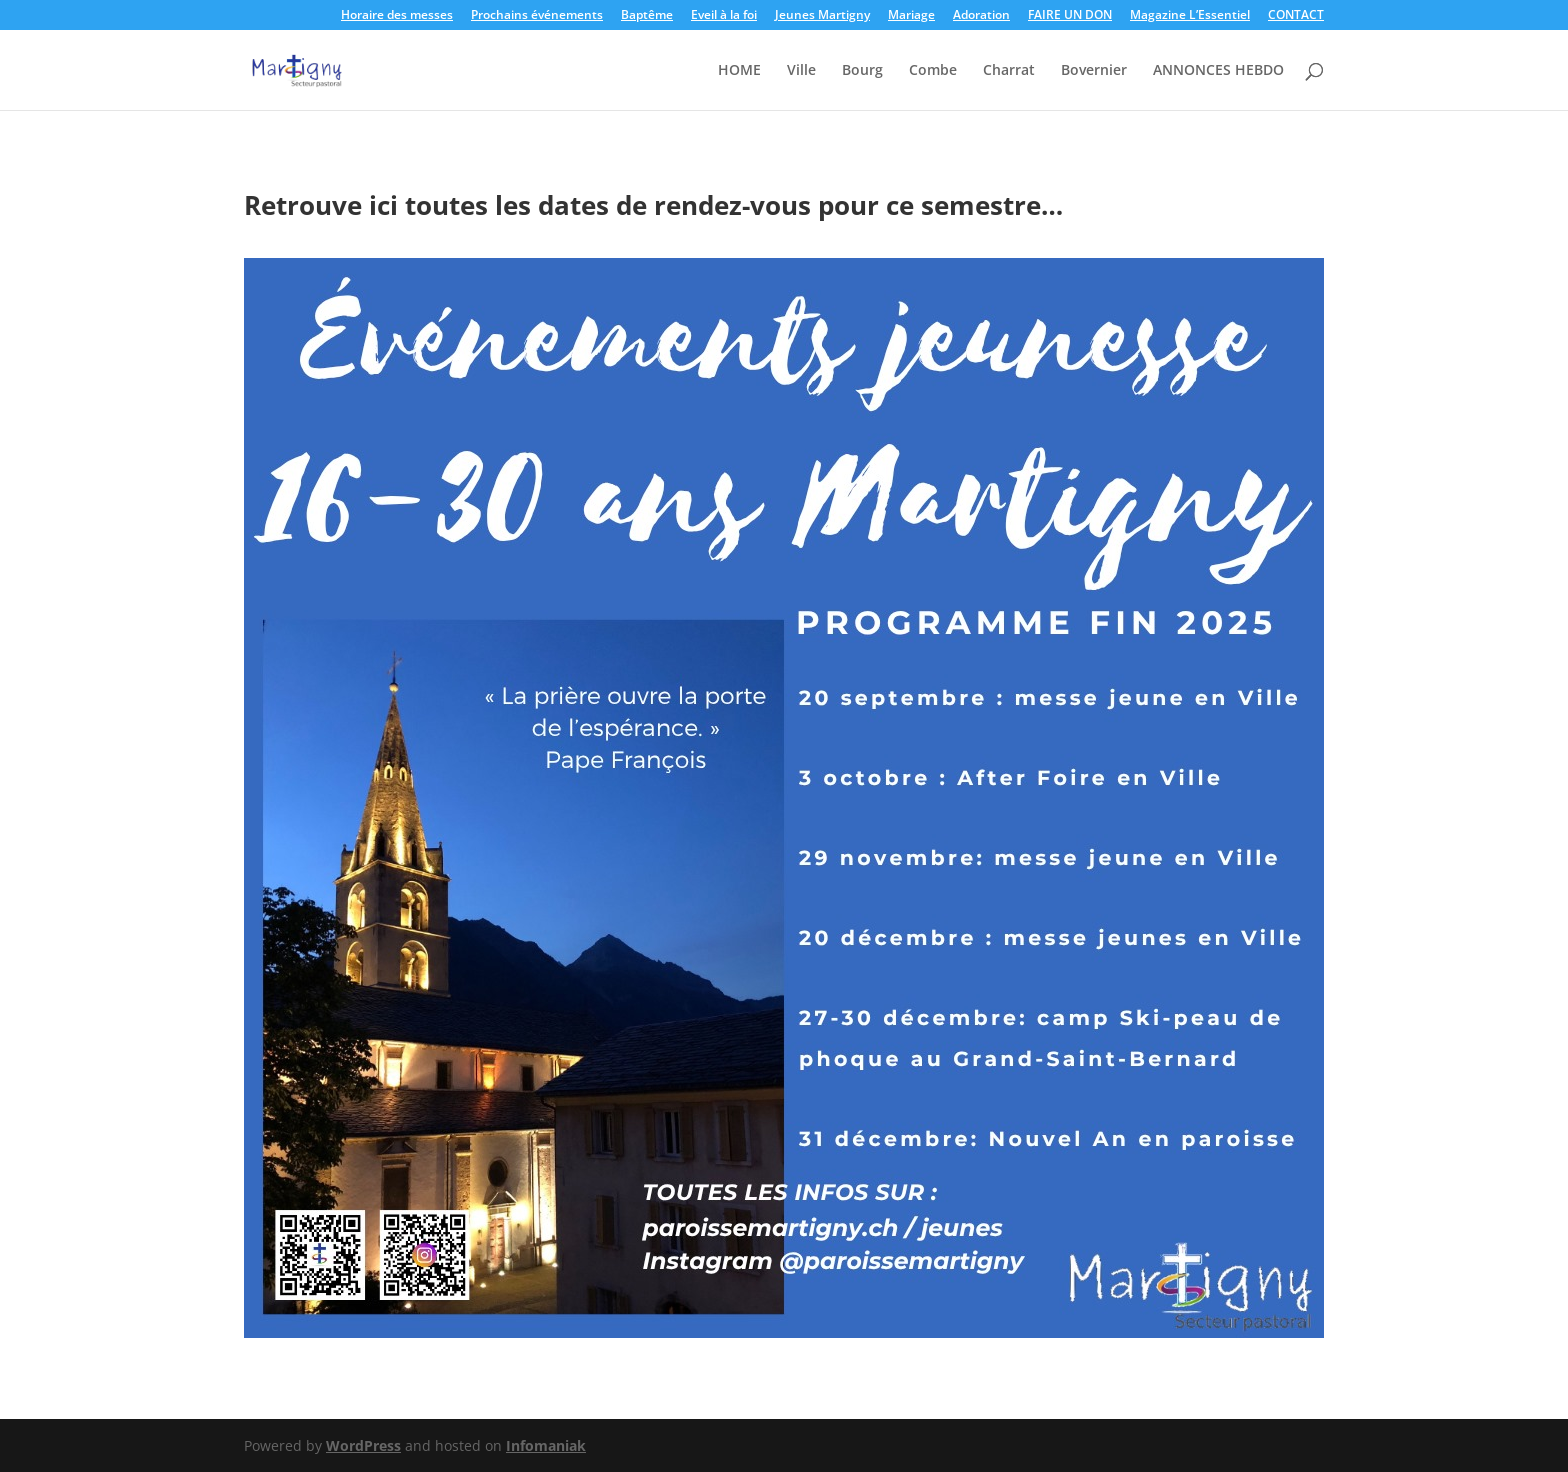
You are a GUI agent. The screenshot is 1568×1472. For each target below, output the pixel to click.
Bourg (862, 71)
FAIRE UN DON (1070, 16)
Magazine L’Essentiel (1190, 16)
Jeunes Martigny (822, 16)
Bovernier (1094, 71)
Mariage (911, 16)
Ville (801, 71)
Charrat (1009, 71)
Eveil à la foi (724, 16)
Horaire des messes (397, 16)
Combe (933, 71)
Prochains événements (537, 16)
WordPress (363, 1445)
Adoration (981, 16)
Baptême (647, 16)
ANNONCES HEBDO (1218, 71)
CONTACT (1296, 16)
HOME (739, 71)
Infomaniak (546, 1445)
